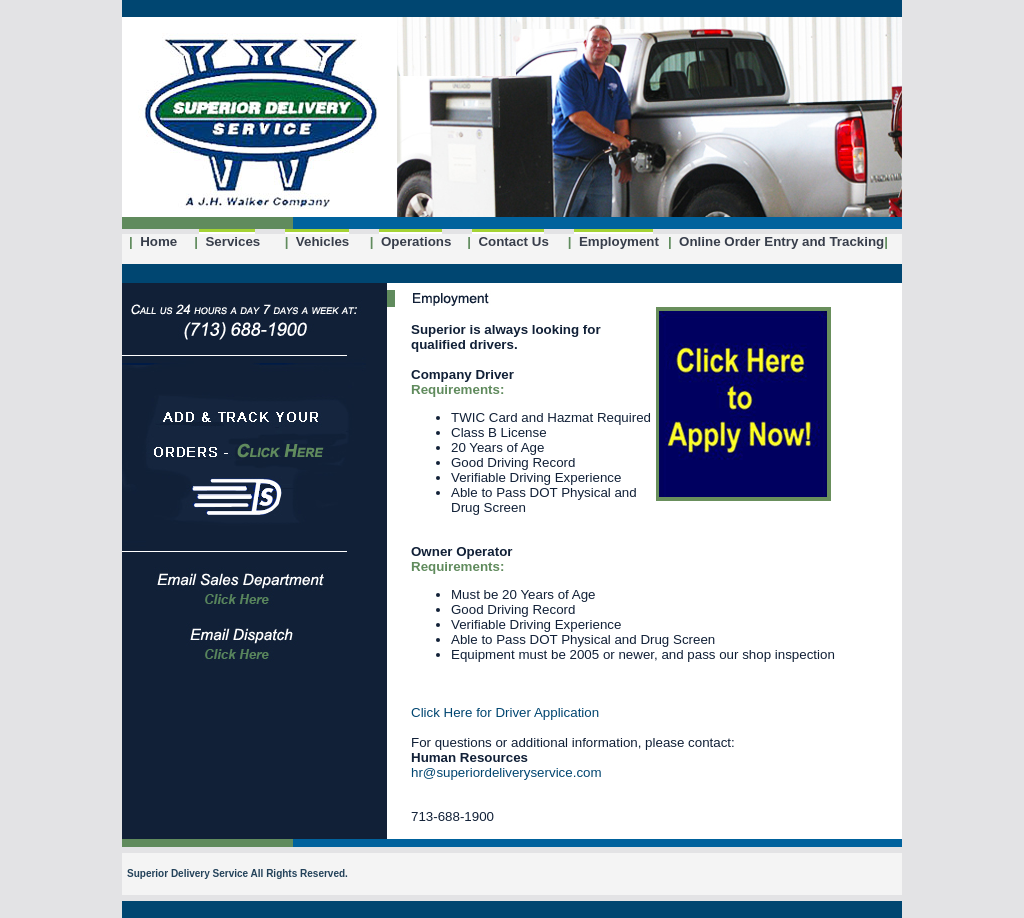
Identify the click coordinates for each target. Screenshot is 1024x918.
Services (227, 241)
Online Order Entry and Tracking (776, 241)
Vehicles (317, 241)
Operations (411, 241)
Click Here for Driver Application (505, 712)
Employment (613, 241)
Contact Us (508, 241)
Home (153, 241)
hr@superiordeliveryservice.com (506, 772)
